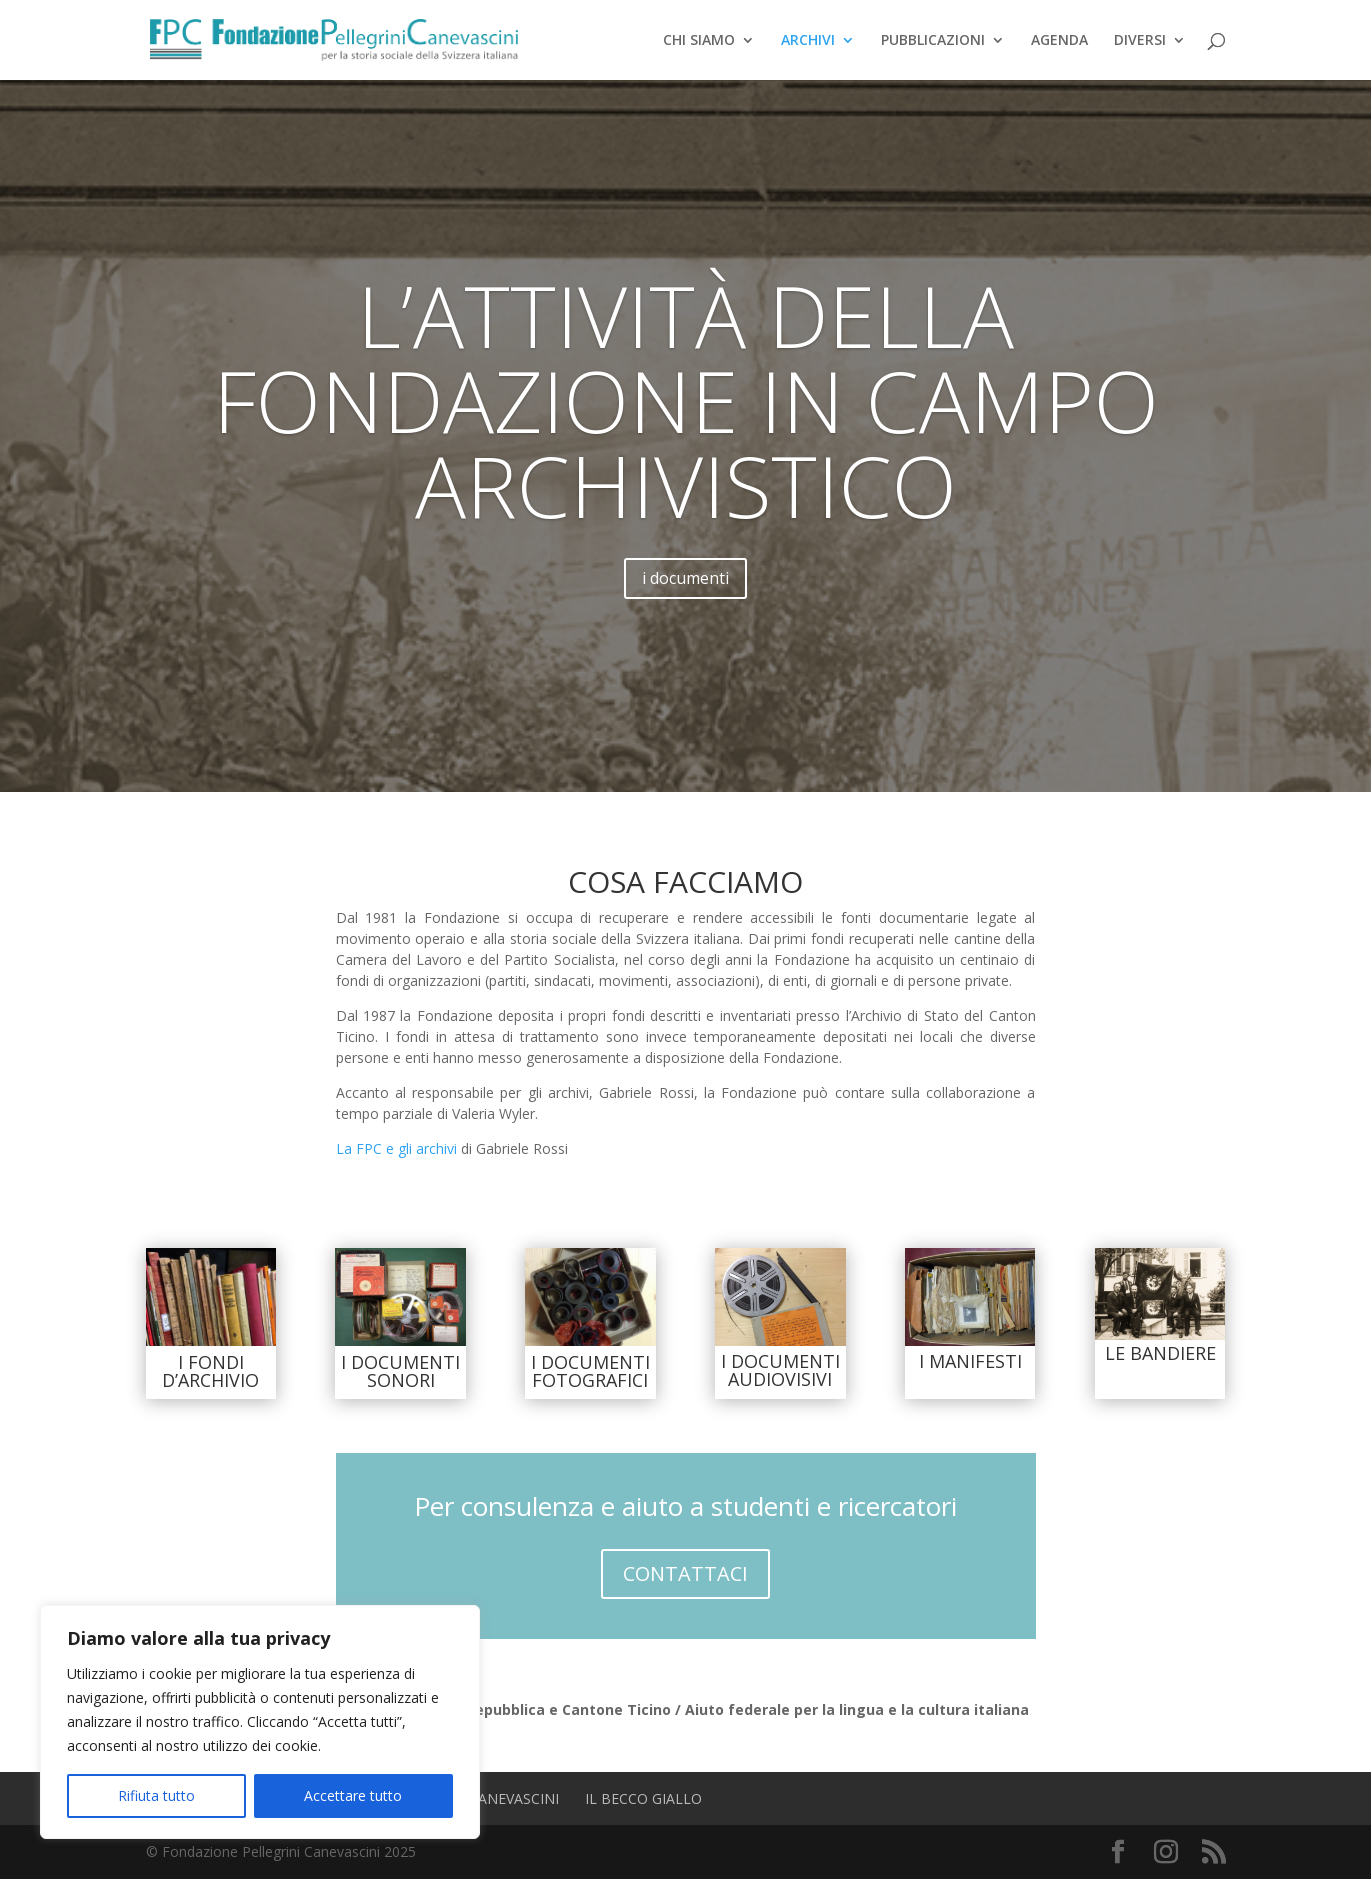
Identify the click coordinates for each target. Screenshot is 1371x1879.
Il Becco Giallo (643, 1798)
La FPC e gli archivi (396, 1148)
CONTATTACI (685, 1573)
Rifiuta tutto (156, 1795)
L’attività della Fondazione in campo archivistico (686, 450)
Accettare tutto (353, 1795)
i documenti (685, 628)
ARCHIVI (808, 41)
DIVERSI (1140, 41)
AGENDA (1059, 41)
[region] (260, 1722)
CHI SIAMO (699, 41)
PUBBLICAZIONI (933, 41)
